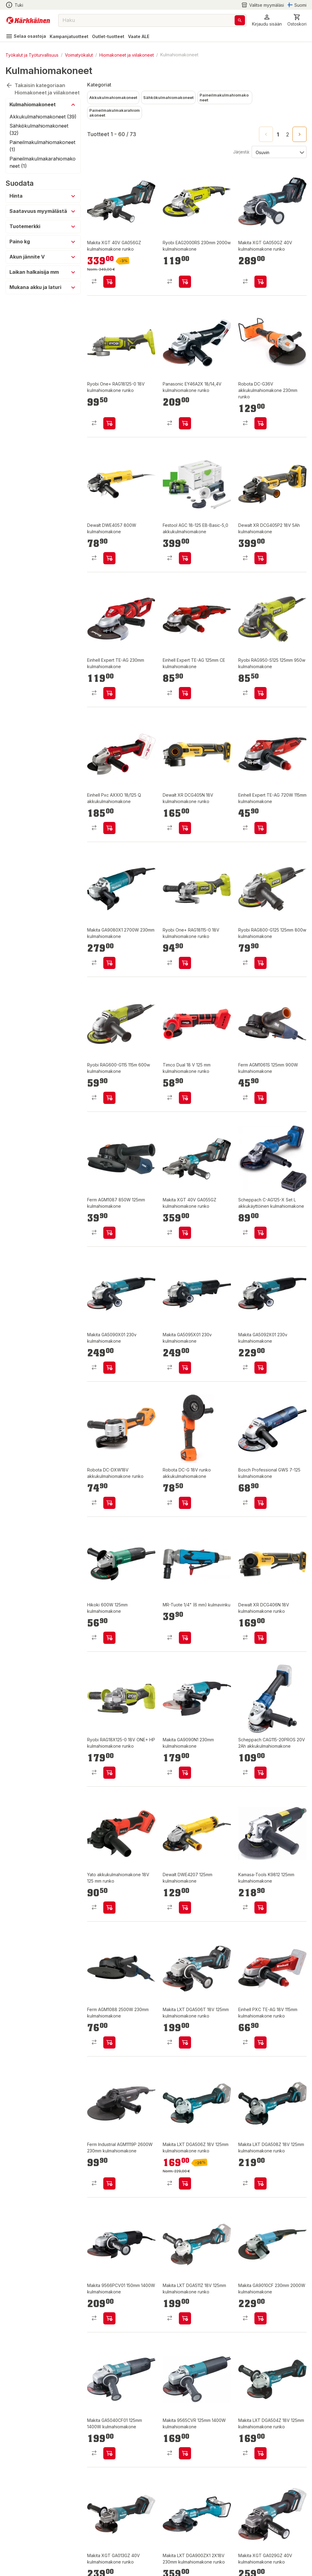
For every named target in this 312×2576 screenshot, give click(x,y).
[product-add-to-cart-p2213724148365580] (109, 963)
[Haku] (240, 20)
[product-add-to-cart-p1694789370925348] (109, 282)
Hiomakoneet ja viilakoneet (126, 54)
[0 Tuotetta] (297, 20)
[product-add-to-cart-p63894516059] (260, 1368)
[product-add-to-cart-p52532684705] (185, 963)
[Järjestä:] (278, 151)
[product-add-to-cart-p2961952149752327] (260, 1907)
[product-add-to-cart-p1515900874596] (109, 2318)
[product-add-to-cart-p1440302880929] (185, 1907)
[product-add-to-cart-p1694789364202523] (260, 423)
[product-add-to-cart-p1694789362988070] (185, 558)
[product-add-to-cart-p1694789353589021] (109, 1773)
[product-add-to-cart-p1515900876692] (185, 2318)
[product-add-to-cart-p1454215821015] (185, 2453)
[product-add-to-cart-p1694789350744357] (185, 1773)
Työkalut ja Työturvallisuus (31, 54)
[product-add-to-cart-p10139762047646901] (260, 558)
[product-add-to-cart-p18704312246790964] (185, 693)
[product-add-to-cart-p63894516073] (109, 1368)
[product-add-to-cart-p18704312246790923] (260, 828)
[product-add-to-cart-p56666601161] (109, 828)
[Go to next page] (299, 134)
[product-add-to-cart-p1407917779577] (260, 1098)
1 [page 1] (278, 135)
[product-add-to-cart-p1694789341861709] (185, 1503)
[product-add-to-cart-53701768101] (260, 1638)
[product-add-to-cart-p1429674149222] (260, 2042)
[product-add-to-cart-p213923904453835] (260, 1773)
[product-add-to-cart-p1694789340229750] (260, 282)
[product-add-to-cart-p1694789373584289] (260, 1233)
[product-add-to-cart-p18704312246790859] (109, 693)
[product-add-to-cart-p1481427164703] (109, 1233)
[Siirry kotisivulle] (28, 20)
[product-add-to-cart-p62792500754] (109, 2183)
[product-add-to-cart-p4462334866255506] (185, 2042)
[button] (267, 20)
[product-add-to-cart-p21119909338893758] (185, 828)
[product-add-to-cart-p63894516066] (185, 1368)
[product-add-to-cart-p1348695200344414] (260, 1503)
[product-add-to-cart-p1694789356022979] (109, 1907)
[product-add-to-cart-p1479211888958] (109, 558)
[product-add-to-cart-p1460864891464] (260, 693)
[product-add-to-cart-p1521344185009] (109, 1638)
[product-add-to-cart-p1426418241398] (260, 2453)
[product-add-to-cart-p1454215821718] (185, 2183)
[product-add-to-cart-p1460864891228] (260, 963)
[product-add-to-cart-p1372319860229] (260, 2318)
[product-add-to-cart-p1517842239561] (185, 423)
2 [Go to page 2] (287, 135)
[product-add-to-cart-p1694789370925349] (185, 1233)
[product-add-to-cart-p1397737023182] (109, 2453)
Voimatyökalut (79, 54)
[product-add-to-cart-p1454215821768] (260, 2183)
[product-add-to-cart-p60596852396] (185, 1098)
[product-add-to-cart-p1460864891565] (109, 1098)
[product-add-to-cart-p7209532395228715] (185, 1638)
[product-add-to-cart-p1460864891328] (185, 282)
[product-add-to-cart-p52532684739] (109, 423)
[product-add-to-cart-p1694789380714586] (109, 1503)
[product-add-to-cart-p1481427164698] (109, 2042)
